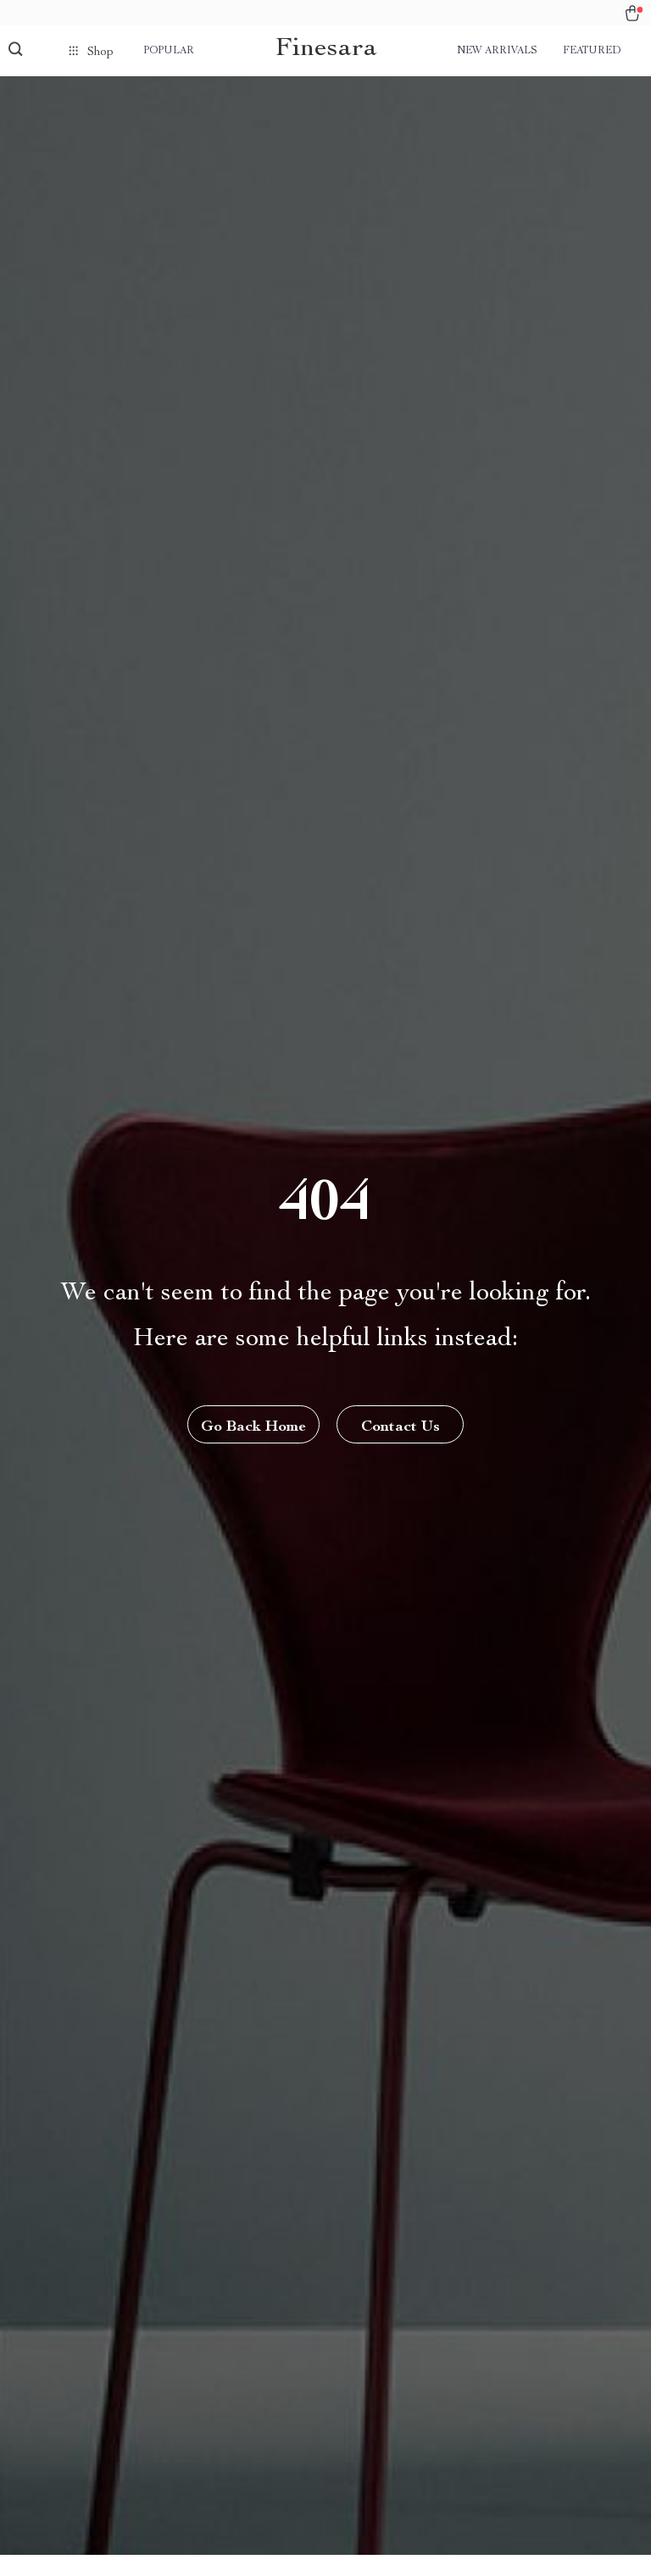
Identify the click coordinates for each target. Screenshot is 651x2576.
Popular (168, 51)
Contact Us (400, 1427)
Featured (591, 51)
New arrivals (497, 51)
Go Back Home (253, 1427)
